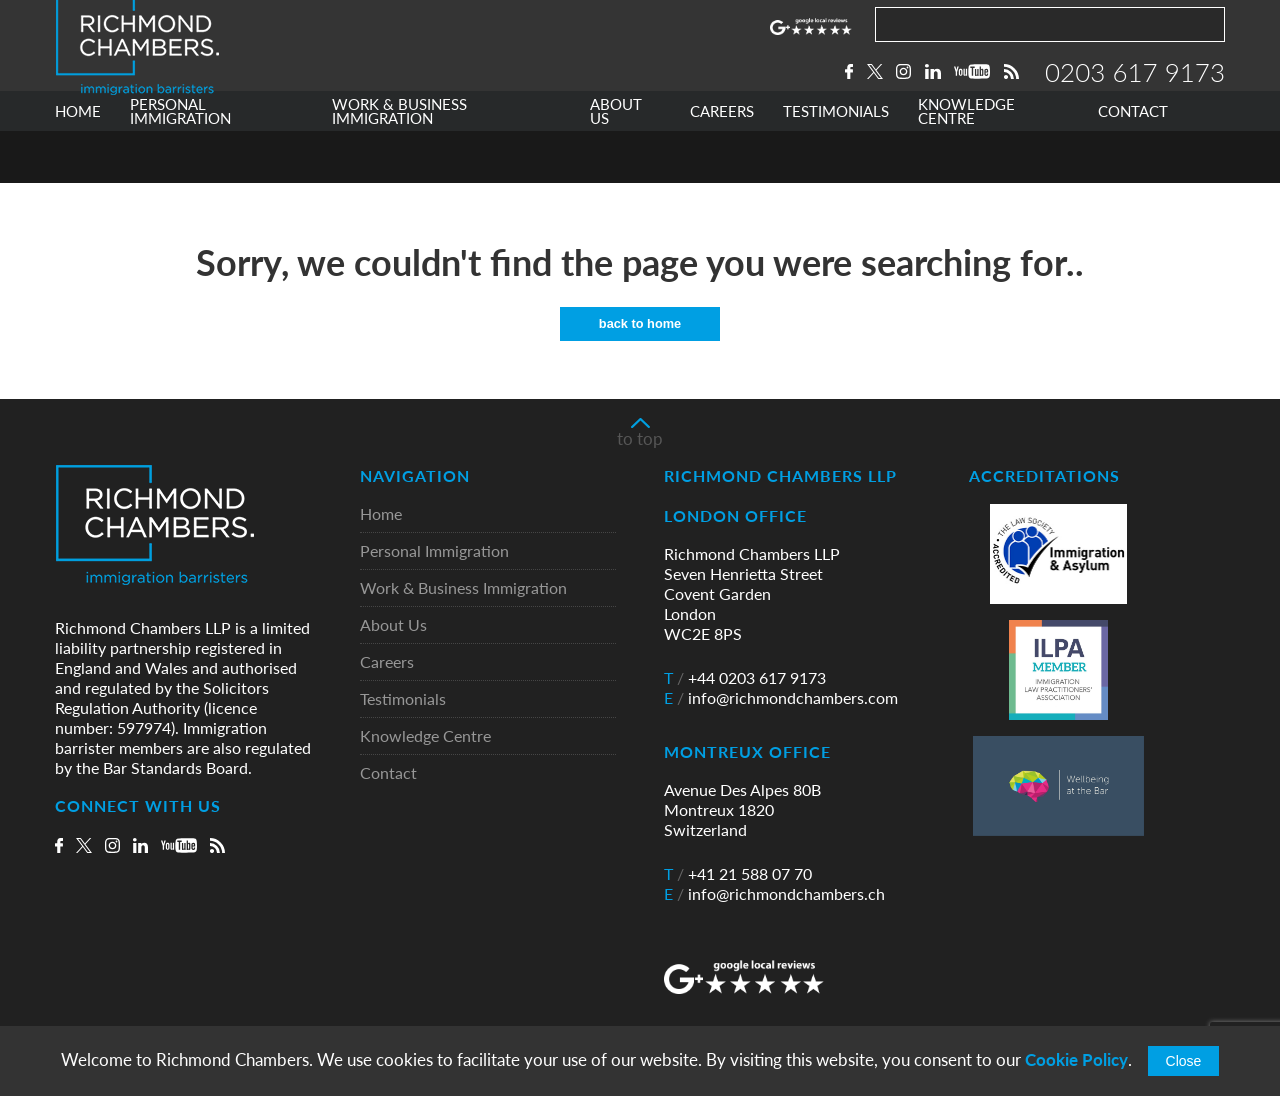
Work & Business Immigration (463, 589)
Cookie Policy (1076, 1059)
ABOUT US (616, 163)
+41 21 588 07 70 (738, 875)
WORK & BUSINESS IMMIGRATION (399, 163)
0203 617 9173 (1135, 97)
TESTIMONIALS (836, 163)
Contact (388, 774)
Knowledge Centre (425, 737)
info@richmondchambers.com (781, 699)
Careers (387, 663)
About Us (393, 626)
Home (381, 515)
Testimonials (403, 700)
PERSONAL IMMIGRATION (180, 163)
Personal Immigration (434, 552)
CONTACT (1133, 163)
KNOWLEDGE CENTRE (966, 163)
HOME (78, 163)
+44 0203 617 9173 (745, 679)
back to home (640, 325)
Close (1184, 1061)
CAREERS (722, 163)
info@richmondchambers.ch (774, 895)
